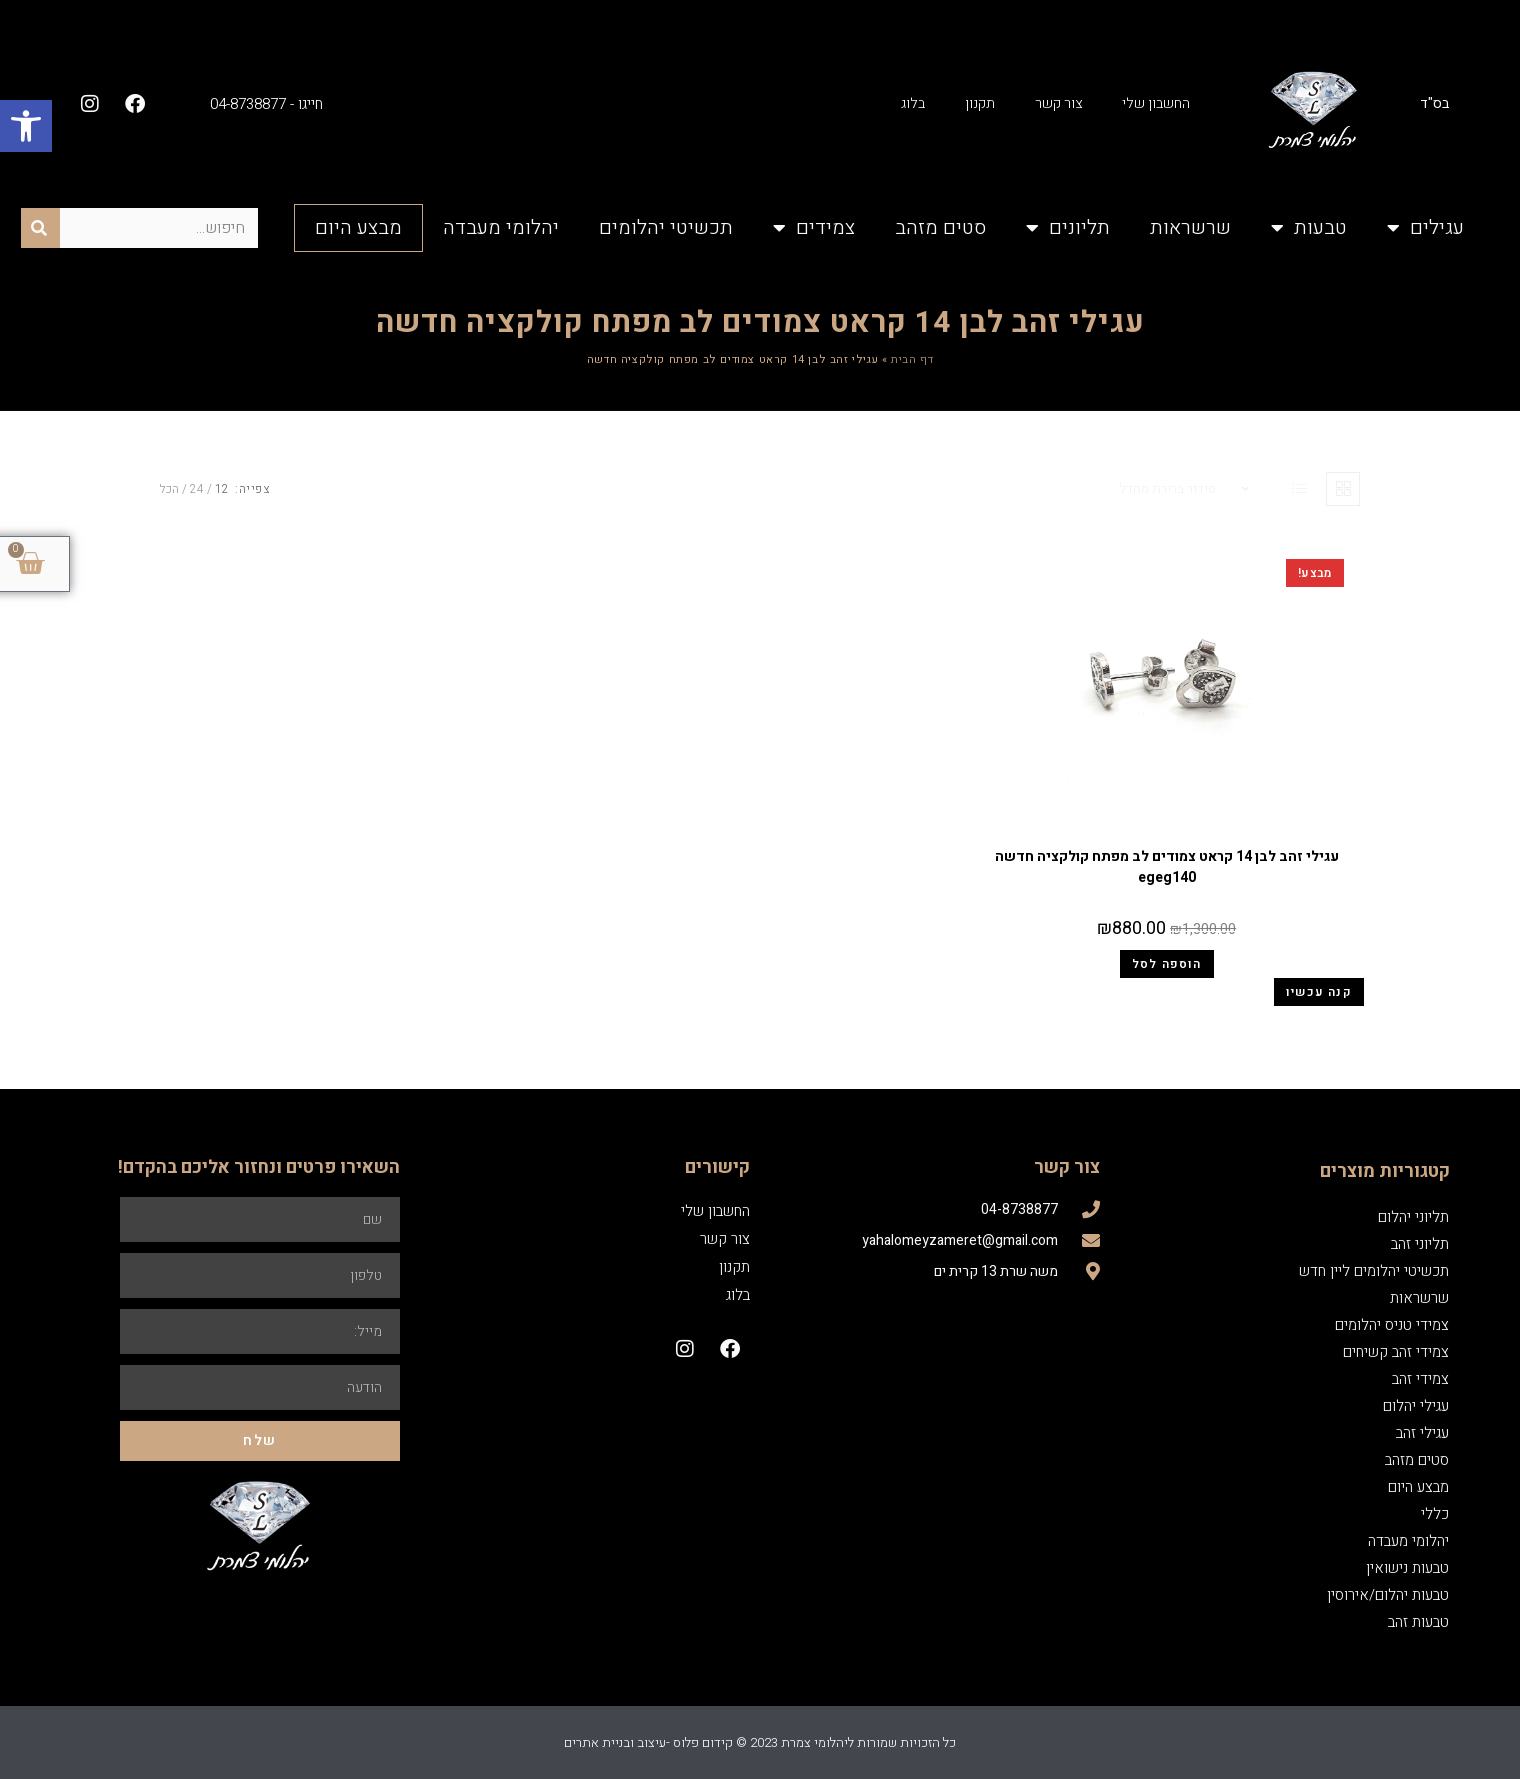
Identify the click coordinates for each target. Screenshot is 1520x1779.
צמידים (814, 228)
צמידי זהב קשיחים (1396, 1352)
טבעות (1309, 228)
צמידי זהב (1420, 1379)
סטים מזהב (940, 227)
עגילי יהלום (1416, 1406)
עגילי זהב (1167, 832)
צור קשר (1058, 103)
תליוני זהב (1420, 1244)
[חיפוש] (40, 228)
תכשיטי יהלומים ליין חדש (1374, 1271)
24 (197, 489)
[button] (26, 126)
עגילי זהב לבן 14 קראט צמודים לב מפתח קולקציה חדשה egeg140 (1167, 867)
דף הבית (912, 359)
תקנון (980, 103)
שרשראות (1190, 227)
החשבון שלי (1156, 103)
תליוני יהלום (1413, 1217)
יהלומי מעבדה (501, 227)
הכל (169, 489)
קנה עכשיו (1319, 992)
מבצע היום (358, 227)
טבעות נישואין (1407, 1568)
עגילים (1425, 228)
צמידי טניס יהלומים (1392, 1325)
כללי (1435, 1514)
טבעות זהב (1418, 1622)
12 (222, 489)
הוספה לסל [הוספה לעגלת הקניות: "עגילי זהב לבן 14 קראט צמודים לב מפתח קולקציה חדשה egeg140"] (1167, 964)
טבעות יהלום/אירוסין (1388, 1595)
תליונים (1068, 228)
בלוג (913, 103)
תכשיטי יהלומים (666, 227)
